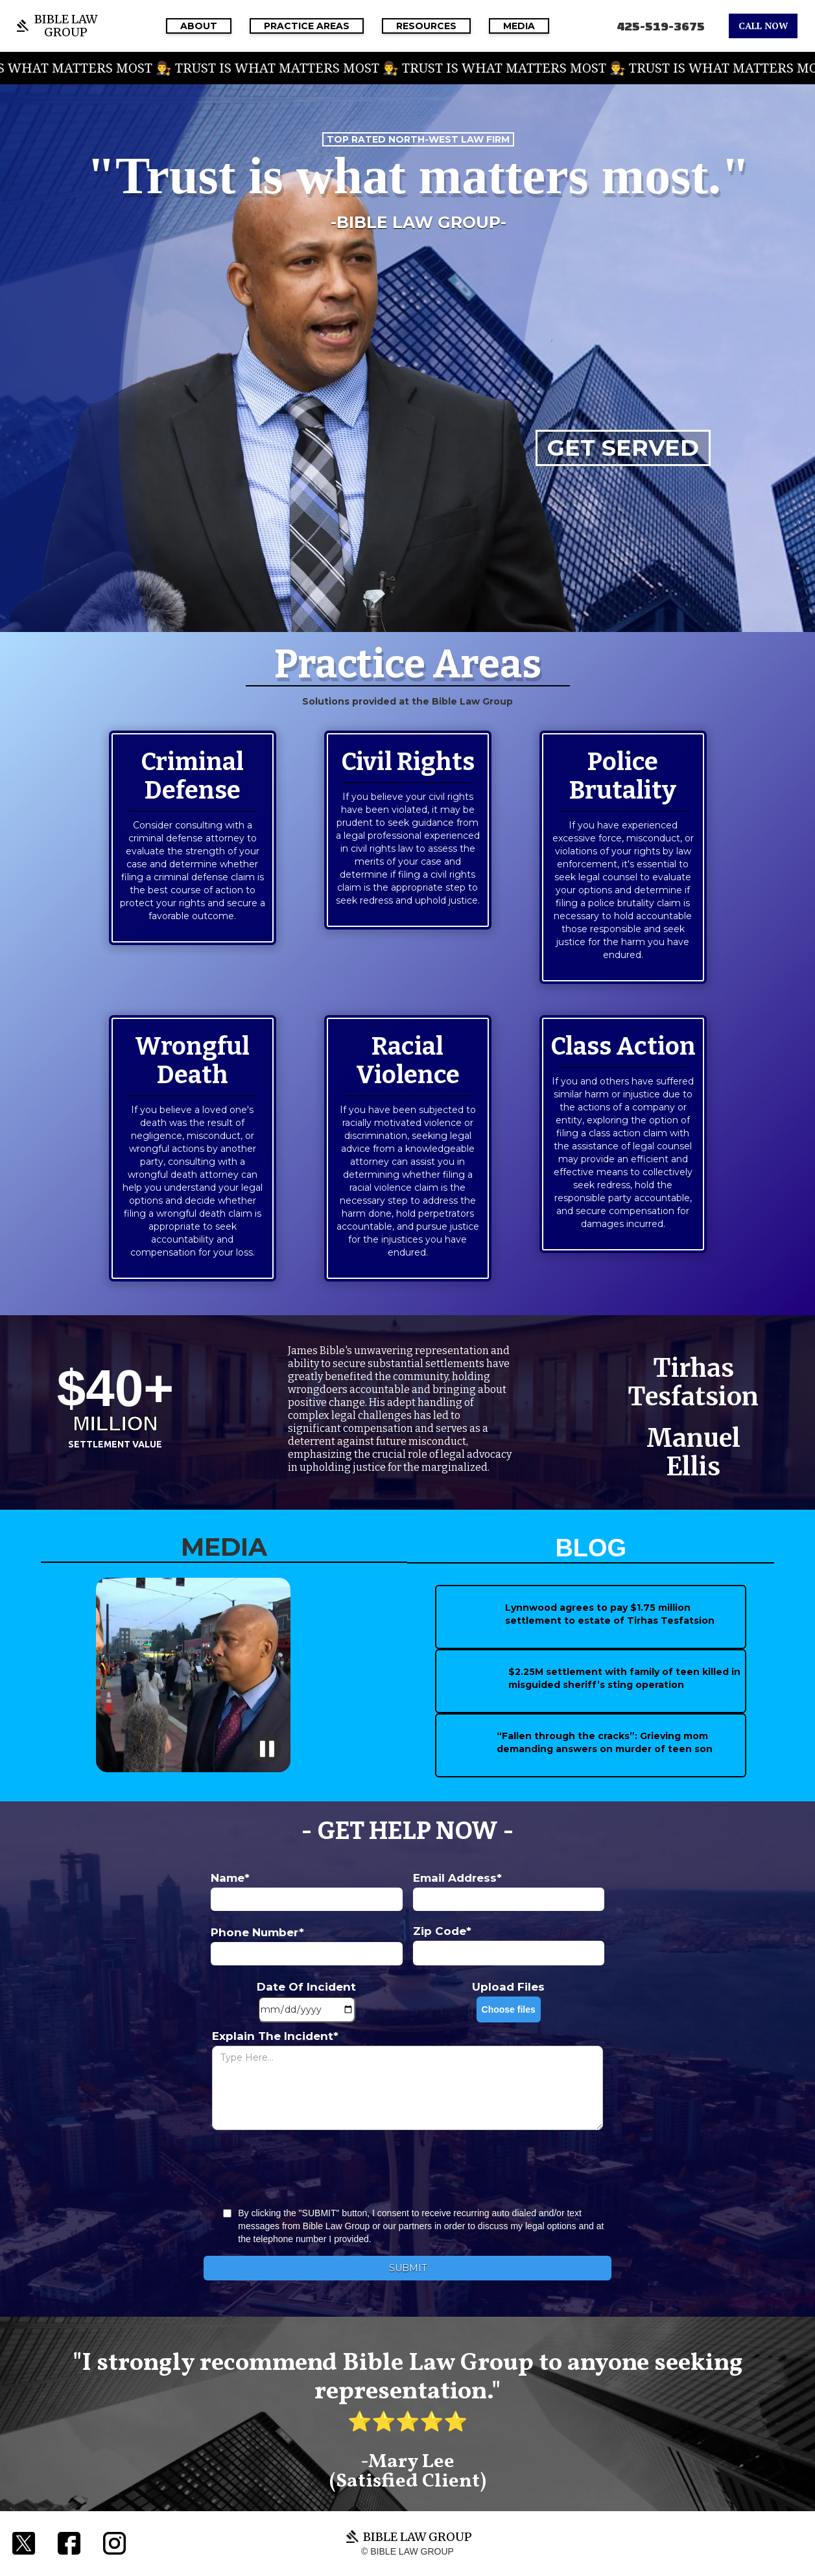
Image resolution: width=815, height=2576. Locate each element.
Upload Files (508, 1986)
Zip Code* (442, 1931)
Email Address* (457, 1877)
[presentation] (407, 2169)
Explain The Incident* (275, 2036)
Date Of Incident (306, 1986)
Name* (230, 1877)
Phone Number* (257, 1932)
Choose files (509, 2009)
